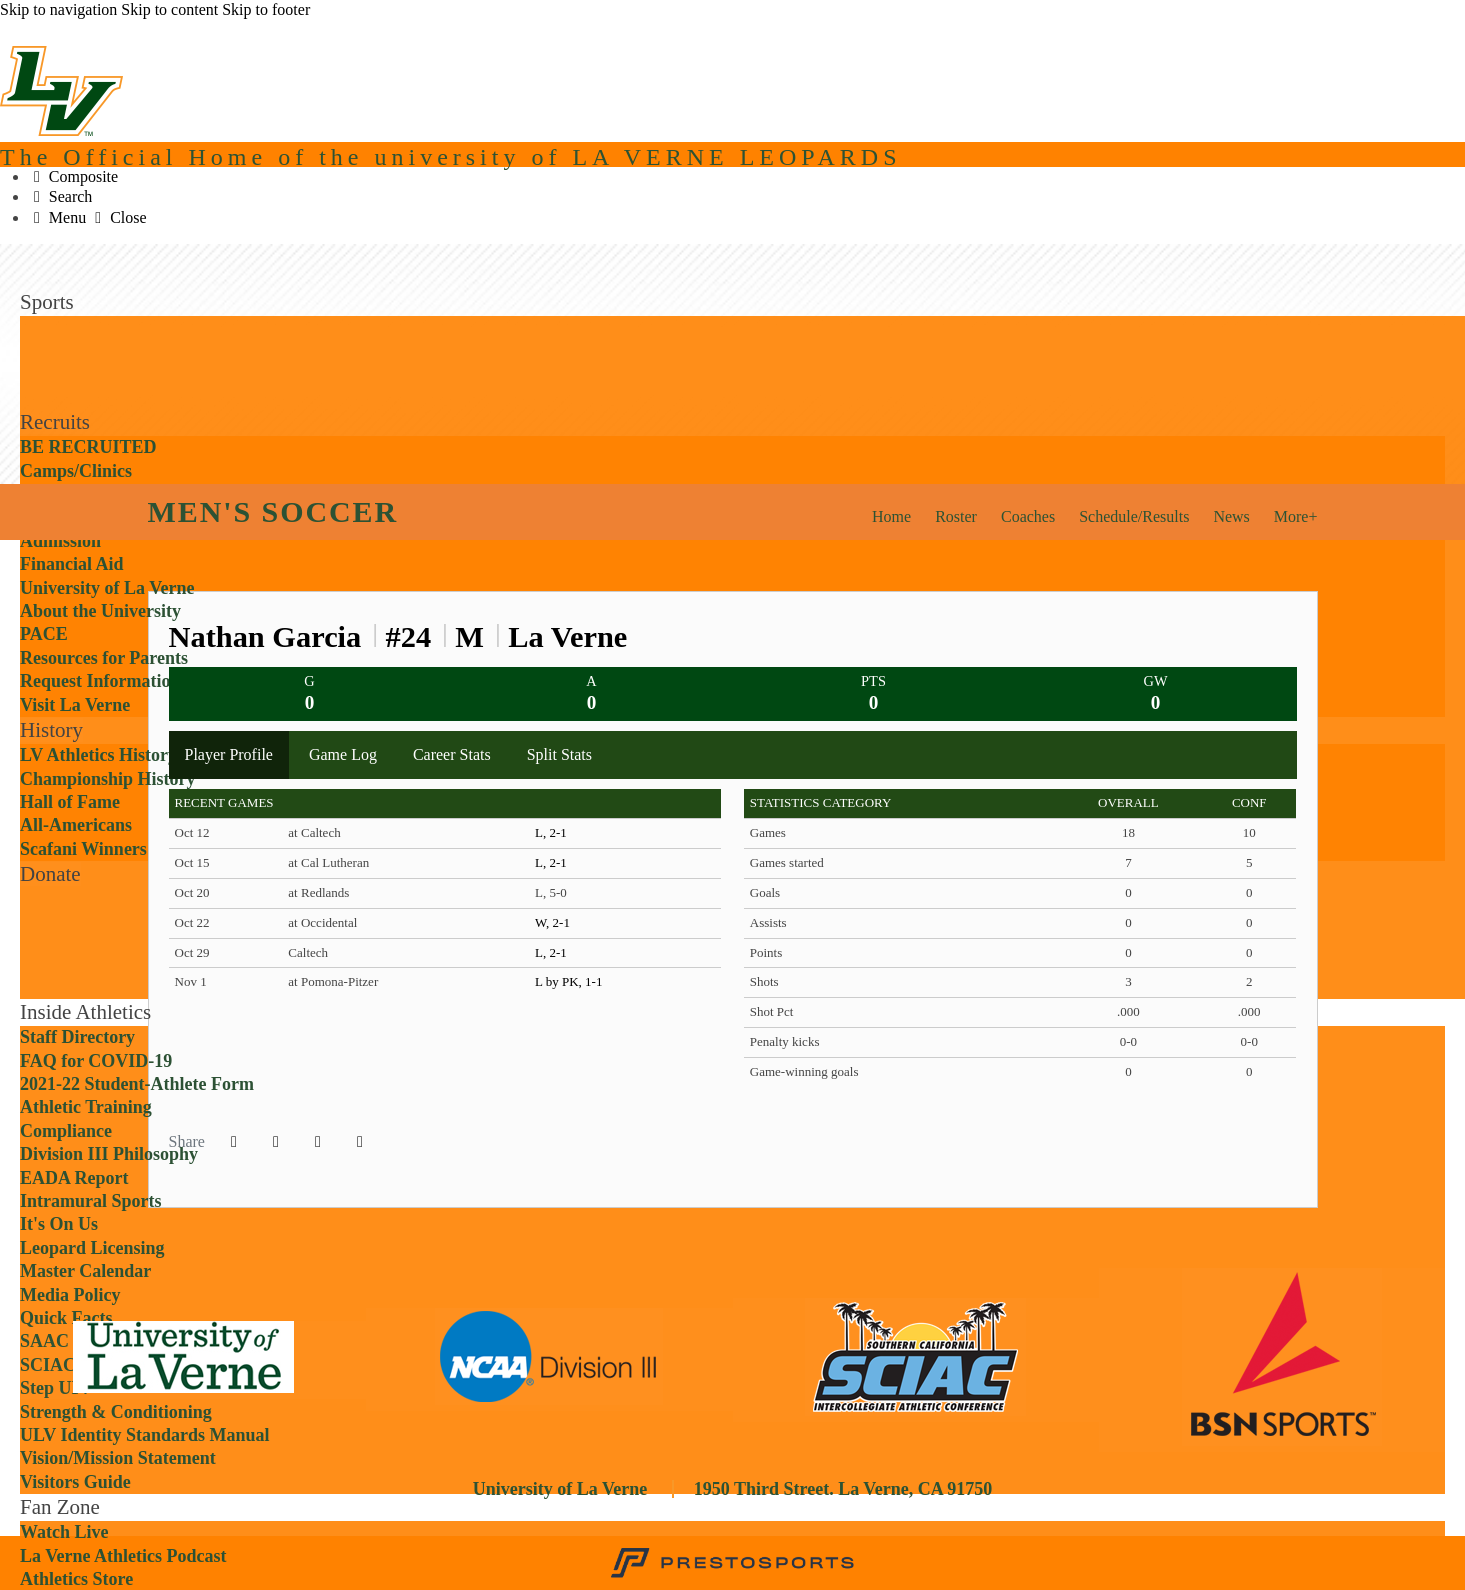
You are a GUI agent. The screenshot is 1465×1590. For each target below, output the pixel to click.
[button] (360, 1142)
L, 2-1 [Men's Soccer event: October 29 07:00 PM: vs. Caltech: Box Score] (551, 952)
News (1231, 516)
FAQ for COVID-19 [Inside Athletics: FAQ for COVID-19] (96, 1061)
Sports (47, 302)
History (51, 730)
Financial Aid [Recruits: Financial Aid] (72, 564)
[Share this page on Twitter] (276, 1142)
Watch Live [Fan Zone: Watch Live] (64, 1532)
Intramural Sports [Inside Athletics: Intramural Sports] (91, 1201)
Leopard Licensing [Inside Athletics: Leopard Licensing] (92, 1248)
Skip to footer (266, 9)
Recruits (55, 422)
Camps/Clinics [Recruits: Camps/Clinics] (76, 471)
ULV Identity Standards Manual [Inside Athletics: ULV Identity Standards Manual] (145, 1435)
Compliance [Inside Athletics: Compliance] (66, 1131)
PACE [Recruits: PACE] (44, 634)
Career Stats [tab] (452, 754)
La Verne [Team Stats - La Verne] (567, 637)
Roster (956, 516)
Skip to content (169, 9)
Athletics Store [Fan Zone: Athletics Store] (76, 1579)
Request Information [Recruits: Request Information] (100, 681)
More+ (1296, 516)
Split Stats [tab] (559, 754)
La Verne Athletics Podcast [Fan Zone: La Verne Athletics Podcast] (123, 1556)
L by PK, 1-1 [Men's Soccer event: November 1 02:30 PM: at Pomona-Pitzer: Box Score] (568, 981)
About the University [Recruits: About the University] (100, 611)
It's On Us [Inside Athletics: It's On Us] (59, 1224)
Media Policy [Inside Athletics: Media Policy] (70, 1295)
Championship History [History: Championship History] (108, 779)
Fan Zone (60, 1507)
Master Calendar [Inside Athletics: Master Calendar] (85, 1271)
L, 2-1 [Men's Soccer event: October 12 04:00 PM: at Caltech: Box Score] (551, 832)
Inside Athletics (85, 1012)
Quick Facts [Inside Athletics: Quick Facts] (66, 1318)
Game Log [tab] (343, 754)
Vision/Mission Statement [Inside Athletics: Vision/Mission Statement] (118, 1458)
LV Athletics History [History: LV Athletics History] (98, 755)
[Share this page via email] (318, 1142)
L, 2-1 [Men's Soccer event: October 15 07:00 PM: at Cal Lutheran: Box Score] (551, 862)
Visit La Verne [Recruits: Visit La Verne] (75, 705)
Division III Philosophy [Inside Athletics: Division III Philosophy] (109, 1154)
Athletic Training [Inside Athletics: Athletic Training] (86, 1107)
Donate (50, 874)
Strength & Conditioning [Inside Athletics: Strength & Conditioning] (116, 1412)
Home (891, 516)
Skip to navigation (58, 9)
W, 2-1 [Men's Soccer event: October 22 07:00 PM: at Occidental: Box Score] (552, 922)
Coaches (1028, 516)
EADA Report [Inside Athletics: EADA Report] (74, 1178)
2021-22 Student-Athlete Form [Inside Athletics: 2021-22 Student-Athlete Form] (137, 1084)
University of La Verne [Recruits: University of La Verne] (107, 588)
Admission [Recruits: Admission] (60, 541)
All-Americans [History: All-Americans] (76, 825)
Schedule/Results (1134, 516)
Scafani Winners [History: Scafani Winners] (83, 849)
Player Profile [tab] (229, 754)
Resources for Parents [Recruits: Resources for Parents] (104, 658)
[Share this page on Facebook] (234, 1142)
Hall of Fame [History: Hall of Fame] (70, 802)
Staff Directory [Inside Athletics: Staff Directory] (77, 1037)
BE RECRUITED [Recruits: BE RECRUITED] (88, 447)
